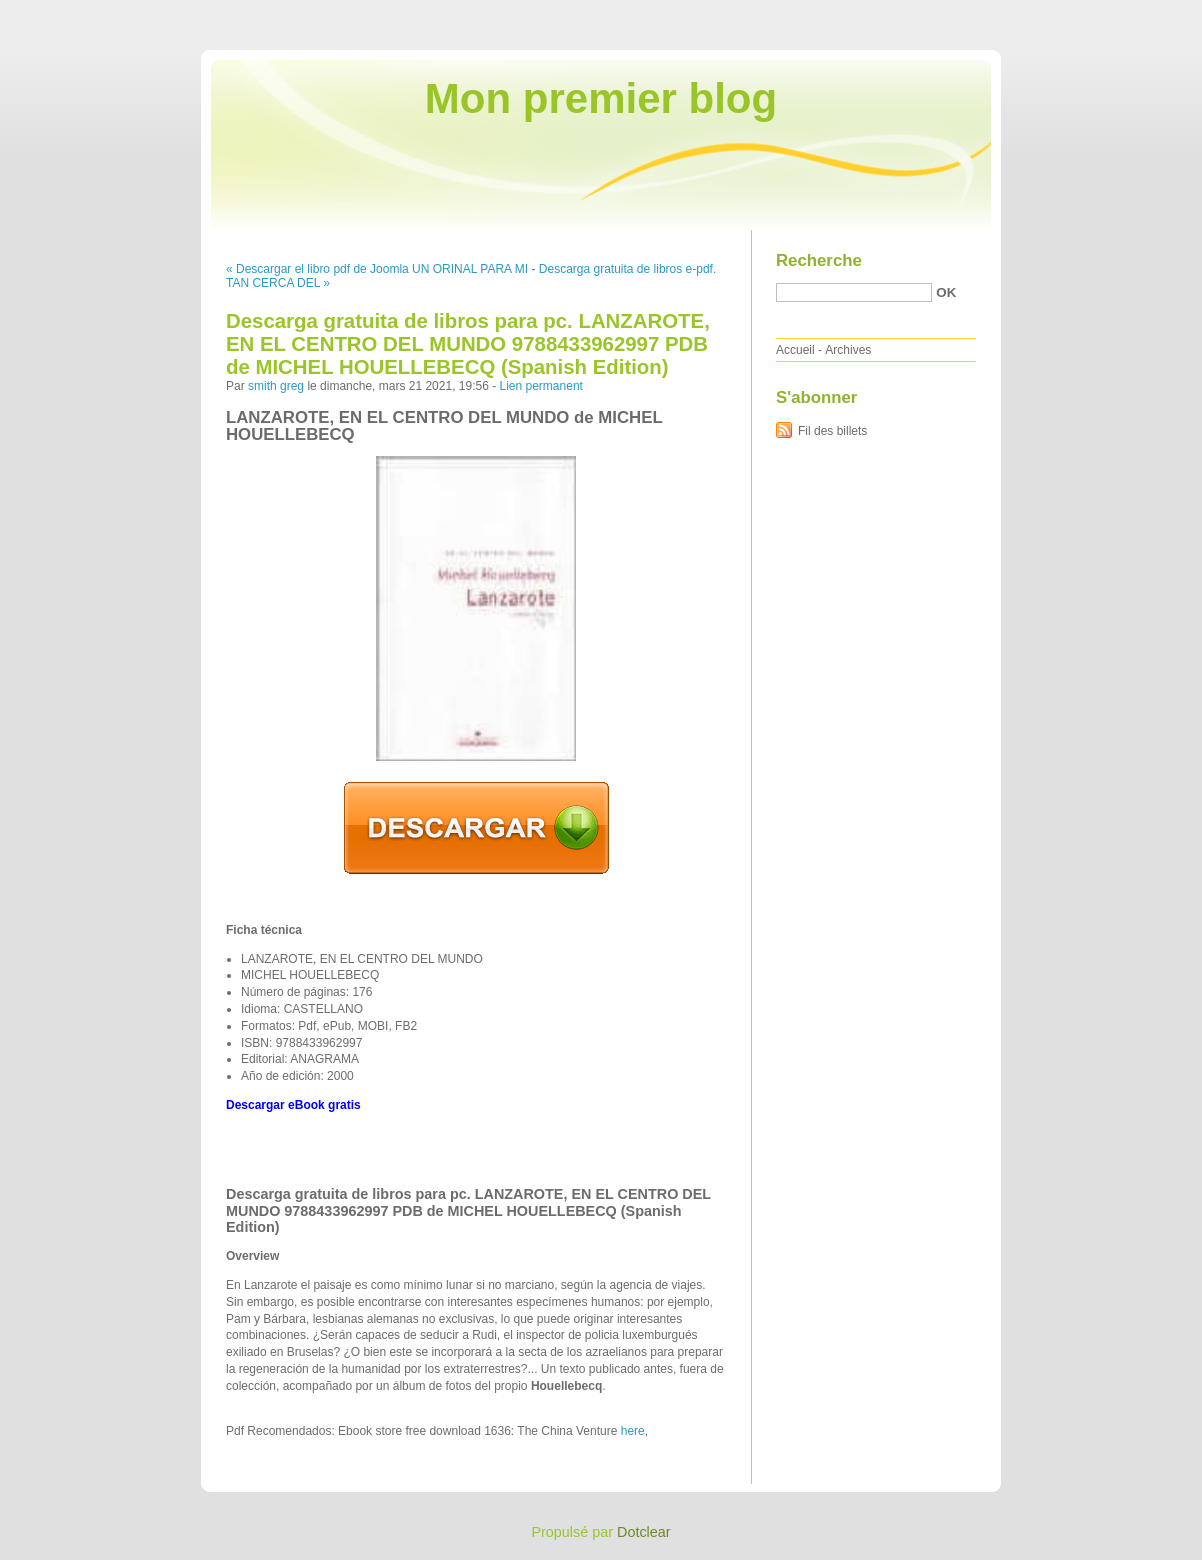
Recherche (819, 260)
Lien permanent (541, 386)
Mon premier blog (601, 98)
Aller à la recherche (1143, 14)
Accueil (795, 350)
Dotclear (644, 1532)
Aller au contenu (956, 14)
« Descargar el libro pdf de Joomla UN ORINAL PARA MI (377, 269)
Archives (848, 350)
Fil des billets (832, 431)
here (633, 1431)
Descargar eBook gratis (293, 1105)
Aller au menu (1045, 14)
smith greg (276, 386)
